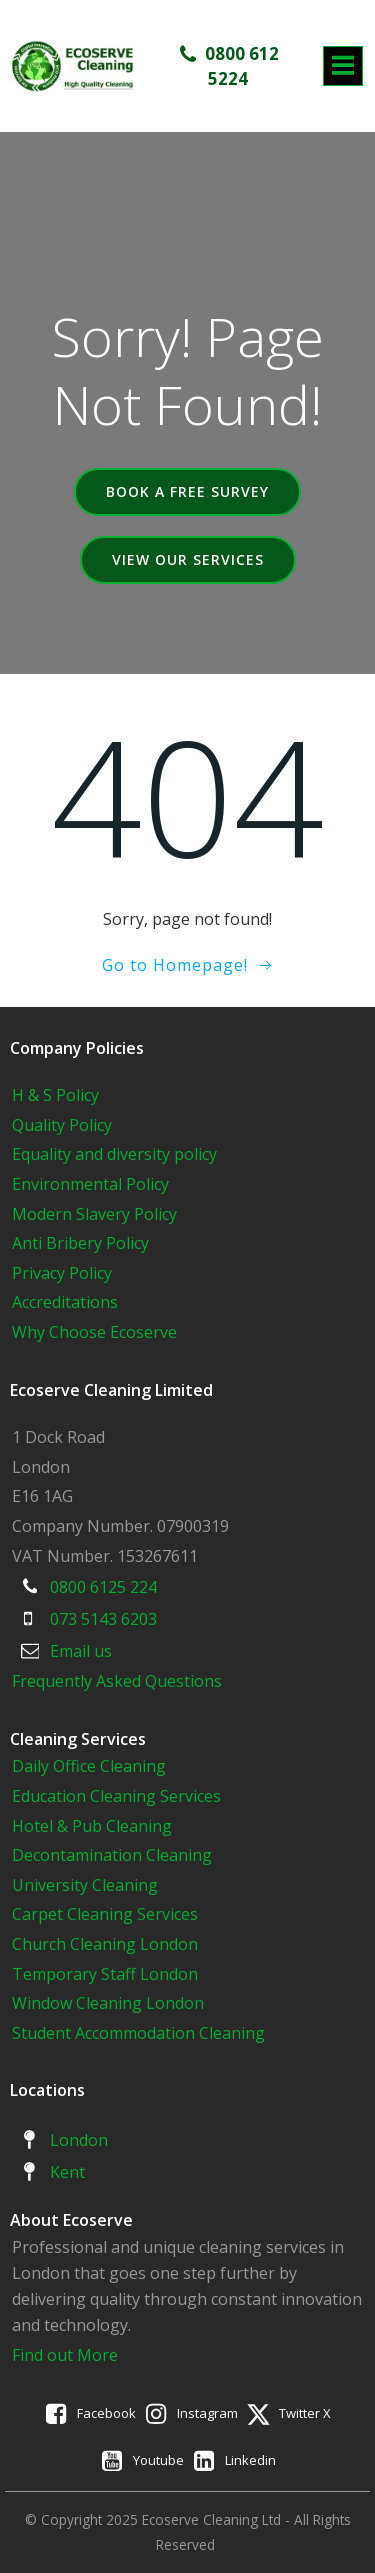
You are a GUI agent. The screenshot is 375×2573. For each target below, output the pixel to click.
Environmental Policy (90, 1184)
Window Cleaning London (108, 2003)
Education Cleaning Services (116, 1796)
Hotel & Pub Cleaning (92, 1826)
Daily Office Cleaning (89, 1766)
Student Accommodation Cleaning (138, 2033)
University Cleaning (87, 1885)
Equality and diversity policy (114, 1154)
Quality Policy (62, 1125)
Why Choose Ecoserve (94, 1332)
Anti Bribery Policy (80, 1243)
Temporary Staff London (105, 1974)
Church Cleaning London (105, 1944)
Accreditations (65, 1302)
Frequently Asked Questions (117, 1681)
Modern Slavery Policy (94, 1214)
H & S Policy (55, 1095)
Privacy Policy (62, 1273)
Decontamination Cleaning (112, 1855)
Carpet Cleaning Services (105, 1914)
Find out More (65, 2355)
